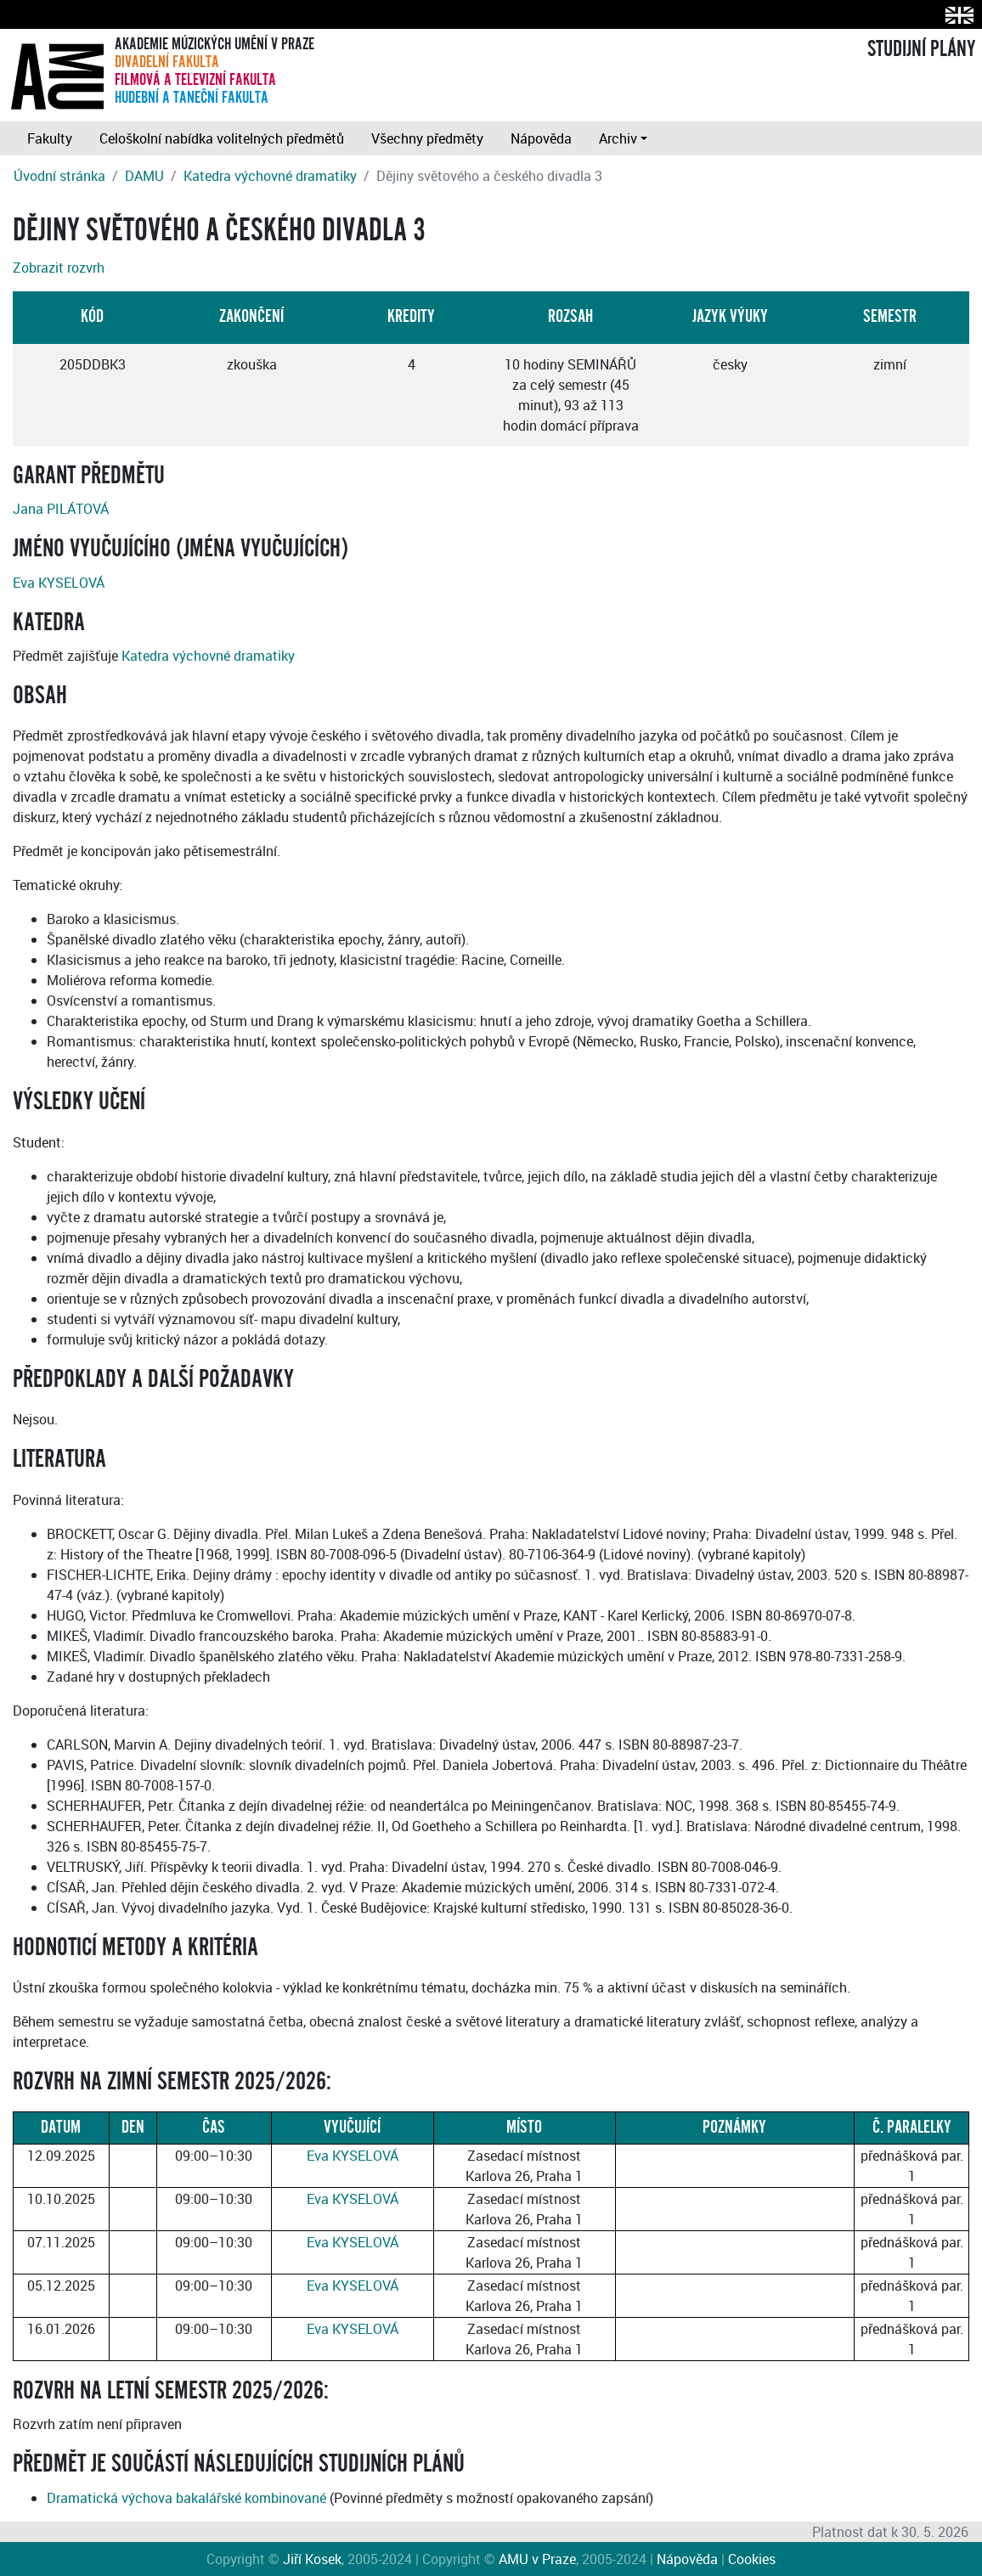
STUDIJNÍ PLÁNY (921, 49)
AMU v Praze (537, 2559)
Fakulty (49, 138)
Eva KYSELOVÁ (58, 582)
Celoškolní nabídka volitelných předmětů (221, 138)
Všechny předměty (427, 138)
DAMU (144, 175)
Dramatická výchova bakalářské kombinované (186, 2498)
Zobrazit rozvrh (58, 267)
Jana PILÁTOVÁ (61, 508)
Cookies (752, 2559)
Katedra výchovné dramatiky (270, 175)
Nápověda (541, 138)
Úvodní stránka (59, 175)
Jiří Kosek (312, 2559)
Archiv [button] (618, 138)
